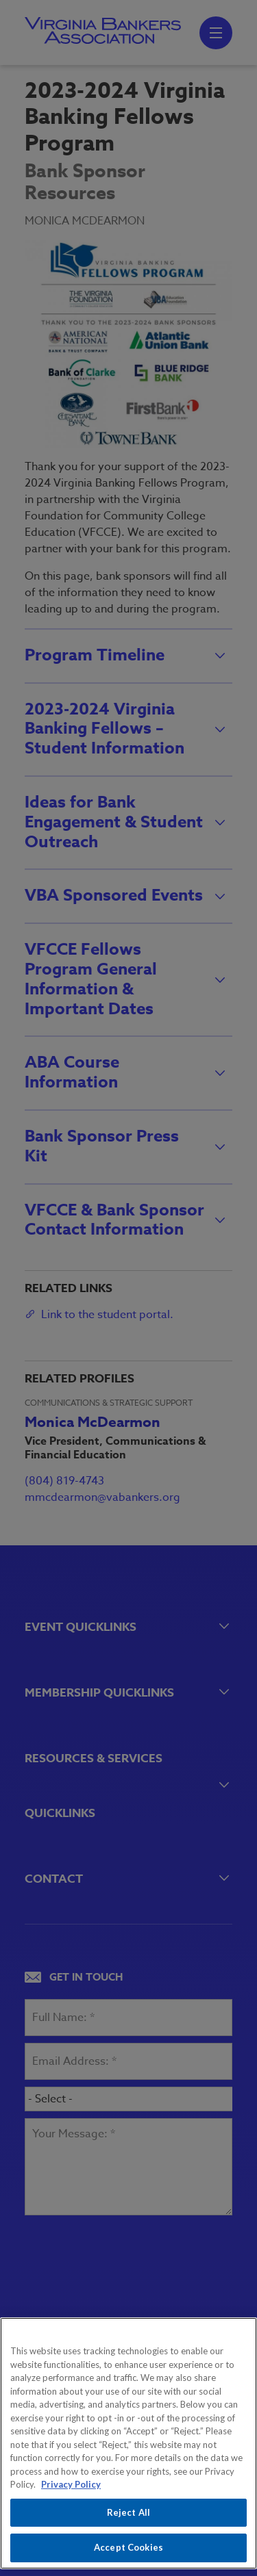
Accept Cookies (128, 2547)
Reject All (128, 2512)
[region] (128, 2443)
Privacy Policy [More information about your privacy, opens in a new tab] (71, 2484)
